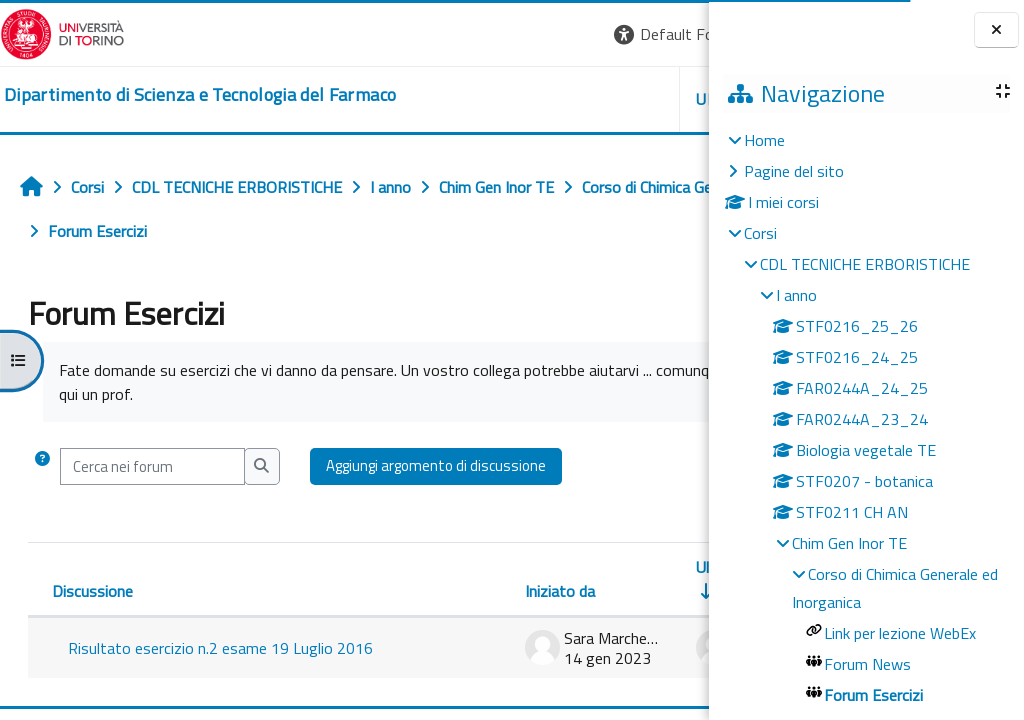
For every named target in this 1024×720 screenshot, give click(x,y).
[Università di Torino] (62, 32)
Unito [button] (475, 99)
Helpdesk (588, 99)
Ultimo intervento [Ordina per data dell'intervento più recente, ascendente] (511, 567)
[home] (200, 95)
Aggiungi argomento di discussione (436, 465)
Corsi (760, 233)
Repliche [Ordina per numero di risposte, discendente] (641, 591)
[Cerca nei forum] (152, 466)
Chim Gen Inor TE (849, 543)
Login (674, 34)
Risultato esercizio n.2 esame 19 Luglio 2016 (143, 658)
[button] (434, 34)
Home (764, 140)
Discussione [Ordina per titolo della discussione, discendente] (92, 591)
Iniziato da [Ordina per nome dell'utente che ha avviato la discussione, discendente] (315, 591)
